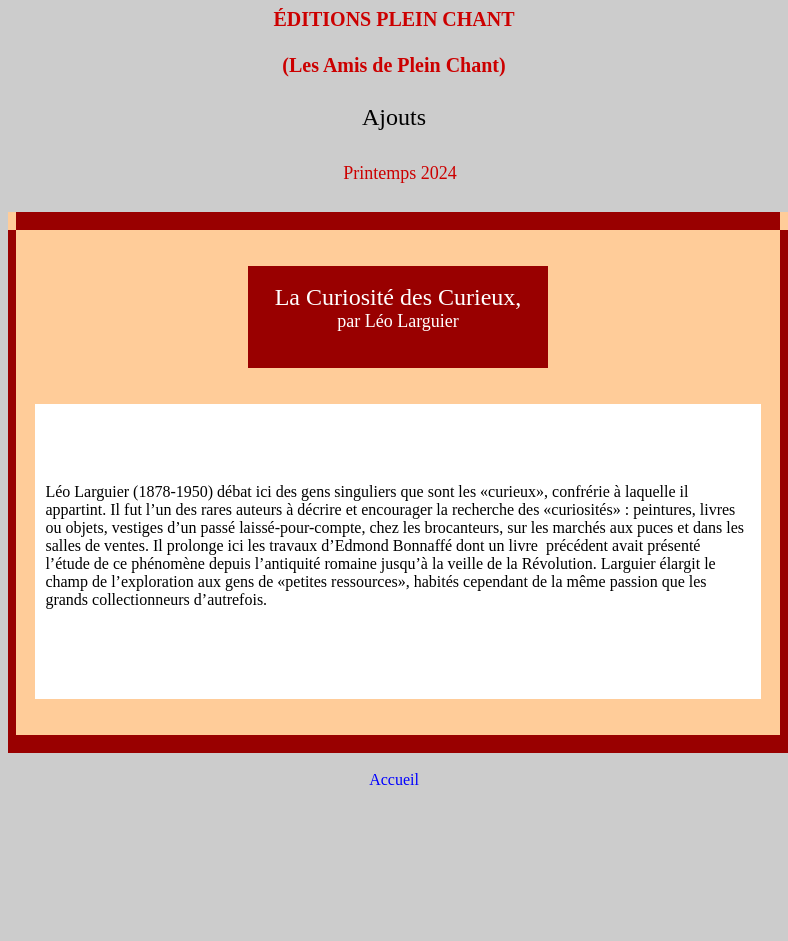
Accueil (394, 779)
